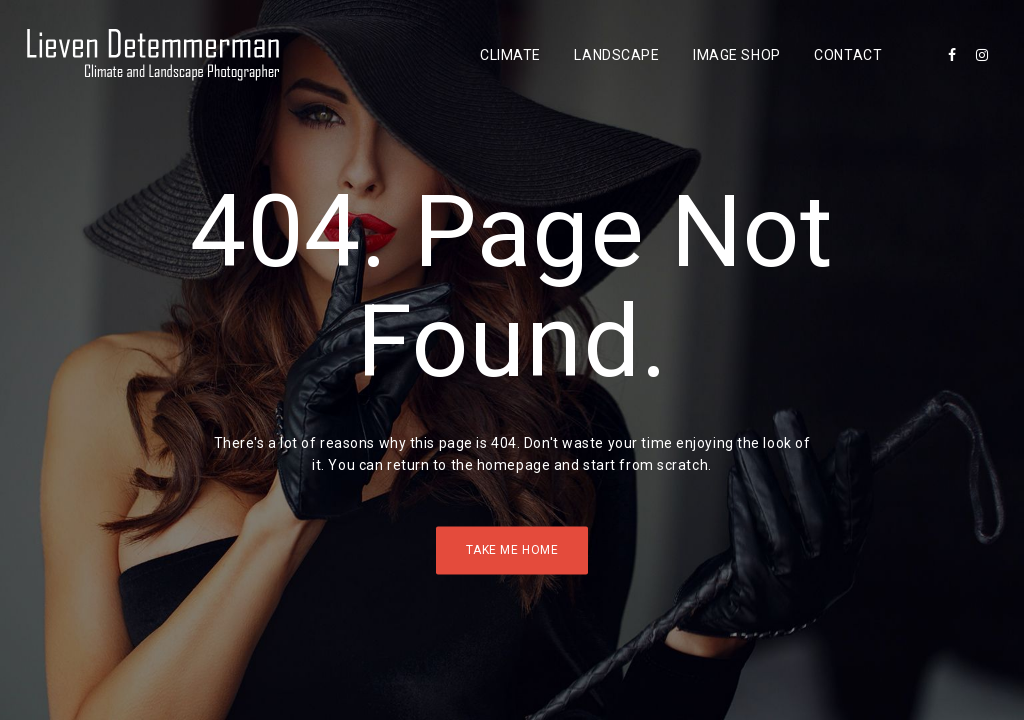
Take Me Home (512, 550)
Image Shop (737, 55)
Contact (848, 55)
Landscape (616, 55)
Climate (510, 55)
